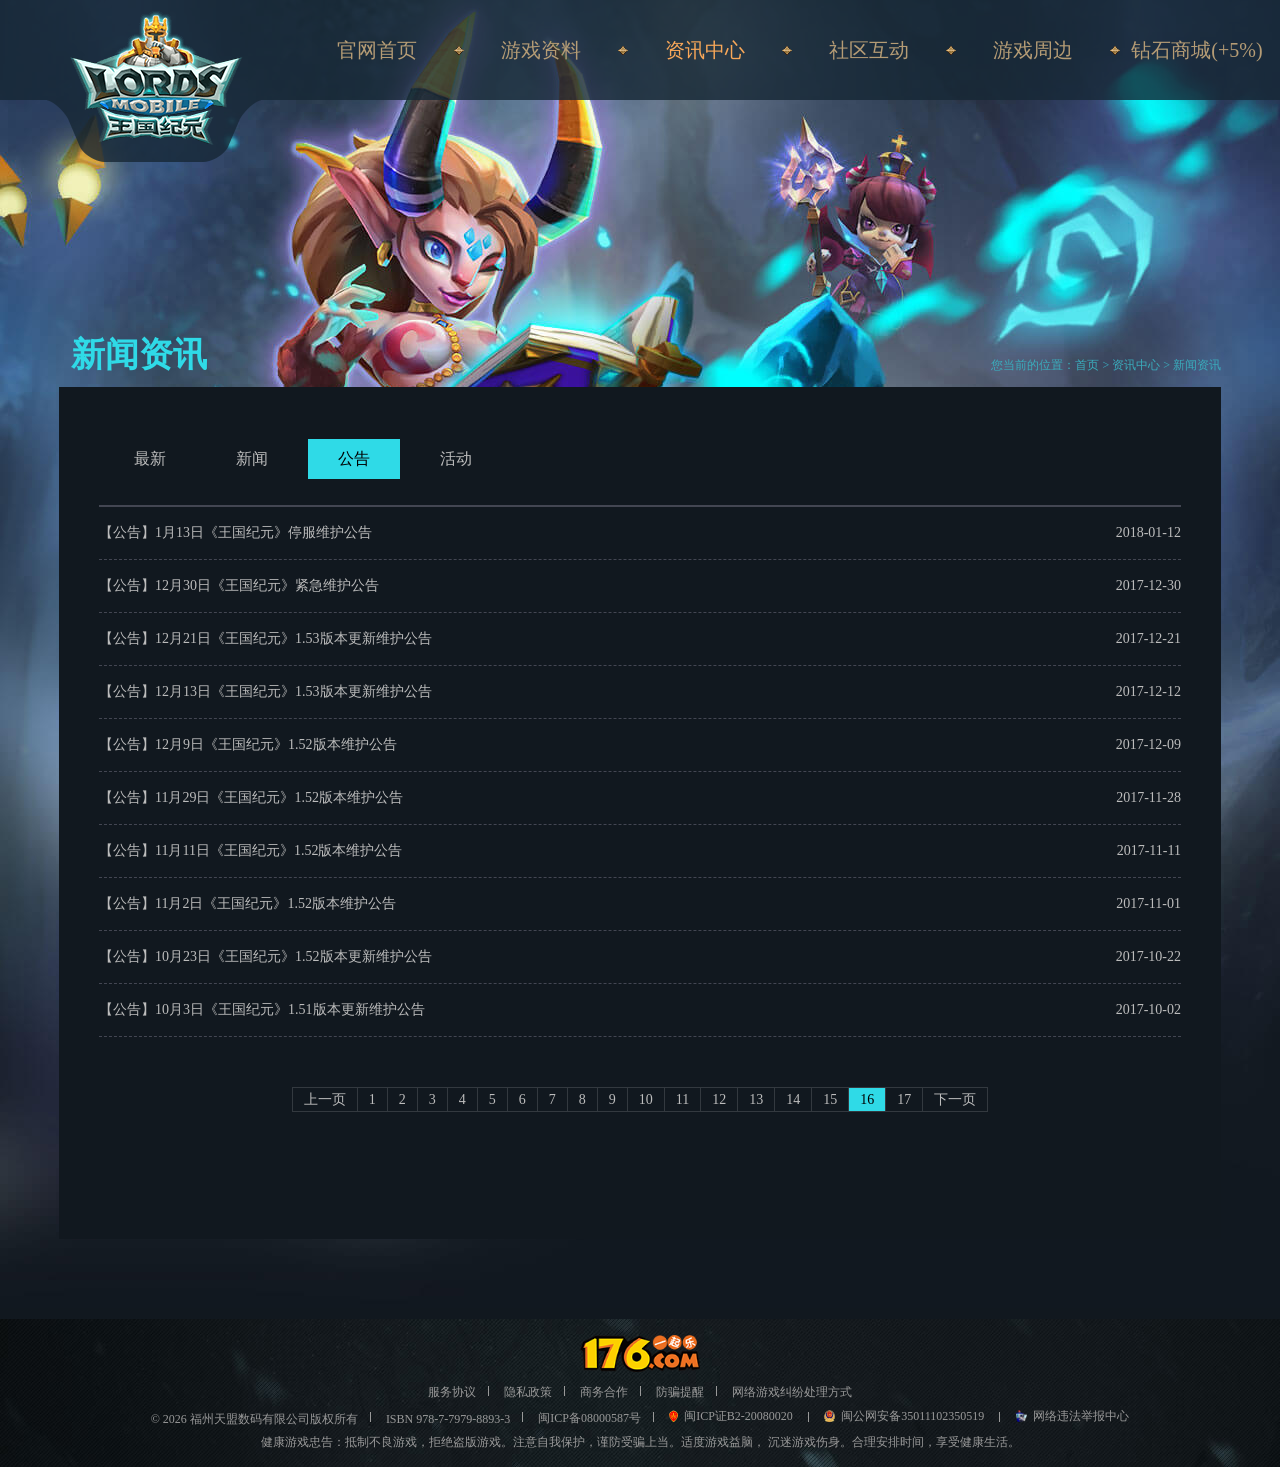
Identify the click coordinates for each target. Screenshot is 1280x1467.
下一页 (955, 1099)
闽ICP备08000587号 (589, 1418)
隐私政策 (528, 1392)
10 (646, 1099)
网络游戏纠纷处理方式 (792, 1392)
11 (682, 1099)
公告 (354, 458)
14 (793, 1099)
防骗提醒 (680, 1392)
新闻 (252, 458)
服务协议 (452, 1392)
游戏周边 (1033, 50)
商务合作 (604, 1392)
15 (830, 1099)
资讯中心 (1136, 365)
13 (756, 1099)
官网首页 (377, 50)
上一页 (325, 1099)
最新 (150, 458)
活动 (456, 458)
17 (904, 1099)
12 (719, 1099)
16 (867, 1099)
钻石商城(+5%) (1196, 50)
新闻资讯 (1197, 365)
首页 (1087, 365)
